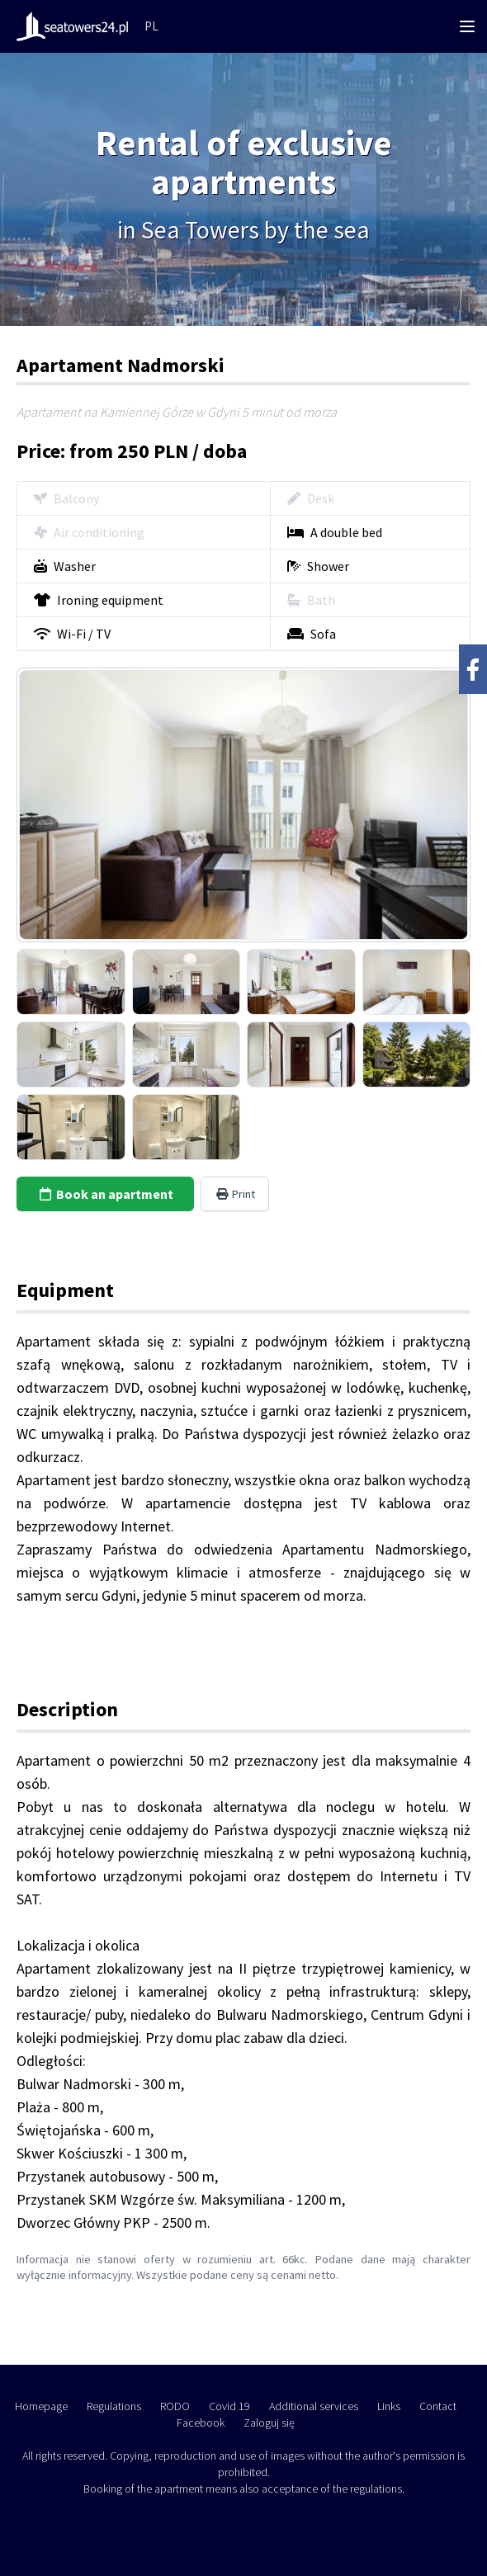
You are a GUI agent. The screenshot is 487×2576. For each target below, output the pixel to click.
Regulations (114, 2406)
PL (151, 26)
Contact (437, 2406)
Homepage (41, 2406)
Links (388, 2406)
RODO (175, 2406)
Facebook (201, 2422)
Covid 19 (229, 2406)
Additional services (313, 2406)
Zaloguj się (269, 2422)
